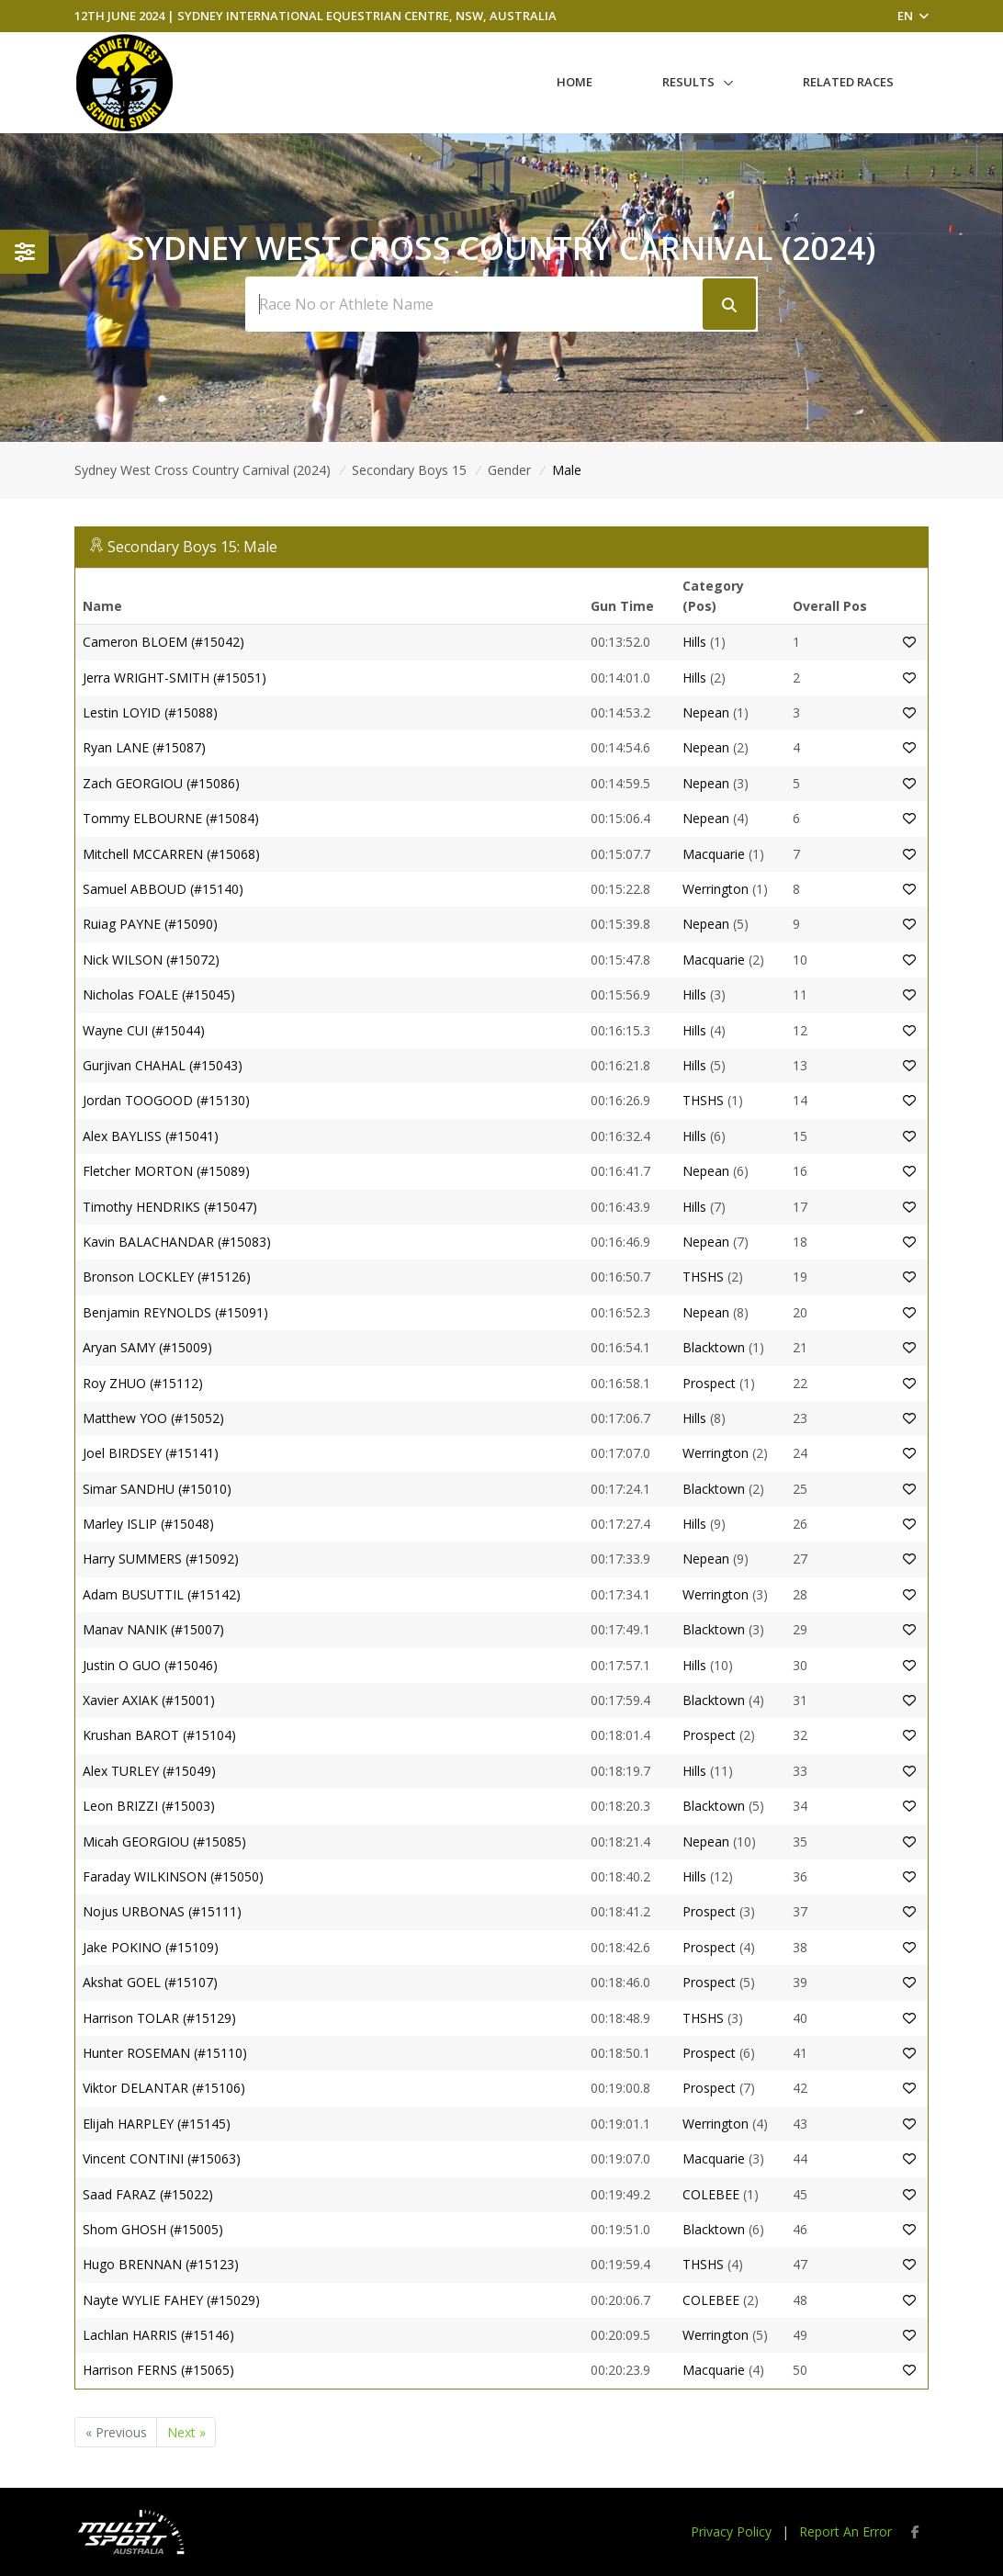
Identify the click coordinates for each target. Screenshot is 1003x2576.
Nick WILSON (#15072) (151, 959)
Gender (509, 470)
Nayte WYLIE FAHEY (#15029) (171, 2300)
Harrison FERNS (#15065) (158, 2369)
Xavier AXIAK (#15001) (149, 1700)
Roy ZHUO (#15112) (143, 1383)
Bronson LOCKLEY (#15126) (167, 1276)
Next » (186, 2432)
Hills (696, 641)
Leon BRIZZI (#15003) (149, 1805)
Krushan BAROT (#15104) (159, 1735)
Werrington (715, 889)
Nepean (705, 712)
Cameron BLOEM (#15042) (163, 641)
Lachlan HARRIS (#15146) (158, 2335)
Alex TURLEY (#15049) (149, 1770)
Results (688, 81)
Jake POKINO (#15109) (151, 1947)
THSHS (703, 1100)
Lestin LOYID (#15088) (150, 712)
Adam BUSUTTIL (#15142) (162, 1594)
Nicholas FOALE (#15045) (159, 994)
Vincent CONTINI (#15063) (162, 2158)
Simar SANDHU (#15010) (157, 1488)
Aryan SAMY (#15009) (147, 1347)
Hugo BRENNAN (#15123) (161, 2264)
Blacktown (713, 1347)
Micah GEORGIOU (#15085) (164, 1841)
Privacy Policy (731, 2531)
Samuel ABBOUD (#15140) (163, 889)
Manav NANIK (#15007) (153, 1629)
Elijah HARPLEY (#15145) (157, 2123)
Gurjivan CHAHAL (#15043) (162, 1065)
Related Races (848, 81)
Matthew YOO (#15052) (153, 1418)
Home (574, 81)
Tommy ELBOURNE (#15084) (171, 818)
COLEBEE (710, 2194)
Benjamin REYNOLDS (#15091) (175, 1312)
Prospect (709, 1383)
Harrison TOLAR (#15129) (159, 2018)
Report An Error (845, 2531)
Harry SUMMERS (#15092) (161, 1558)
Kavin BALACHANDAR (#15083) (177, 1241)
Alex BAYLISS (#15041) (151, 1136)
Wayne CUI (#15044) (144, 1030)
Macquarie (713, 854)
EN (913, 15)
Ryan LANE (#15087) (144, 747)
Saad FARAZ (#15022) (148, 2194)
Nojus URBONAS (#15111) (162, 1911)
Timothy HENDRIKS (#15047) (170, 1206)
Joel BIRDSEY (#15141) (151, 1453)
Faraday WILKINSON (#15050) (173, 1876)
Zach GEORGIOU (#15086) (161, 783)
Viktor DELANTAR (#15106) (164, 2087)
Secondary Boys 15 (409, 470)
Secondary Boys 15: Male (192, 547)
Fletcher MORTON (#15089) (166, 1171)
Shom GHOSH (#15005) (153, 2229)
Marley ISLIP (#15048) (148, 1523)
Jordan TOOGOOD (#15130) (166, 1100)
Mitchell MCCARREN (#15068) (171, 854)
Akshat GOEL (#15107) (150, 1982)
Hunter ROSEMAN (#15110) (165, 2053)
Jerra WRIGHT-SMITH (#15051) (174, 677)
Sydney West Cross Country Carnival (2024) (202, 470)
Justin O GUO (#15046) (150, 1665)
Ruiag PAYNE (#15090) (150, 923)
